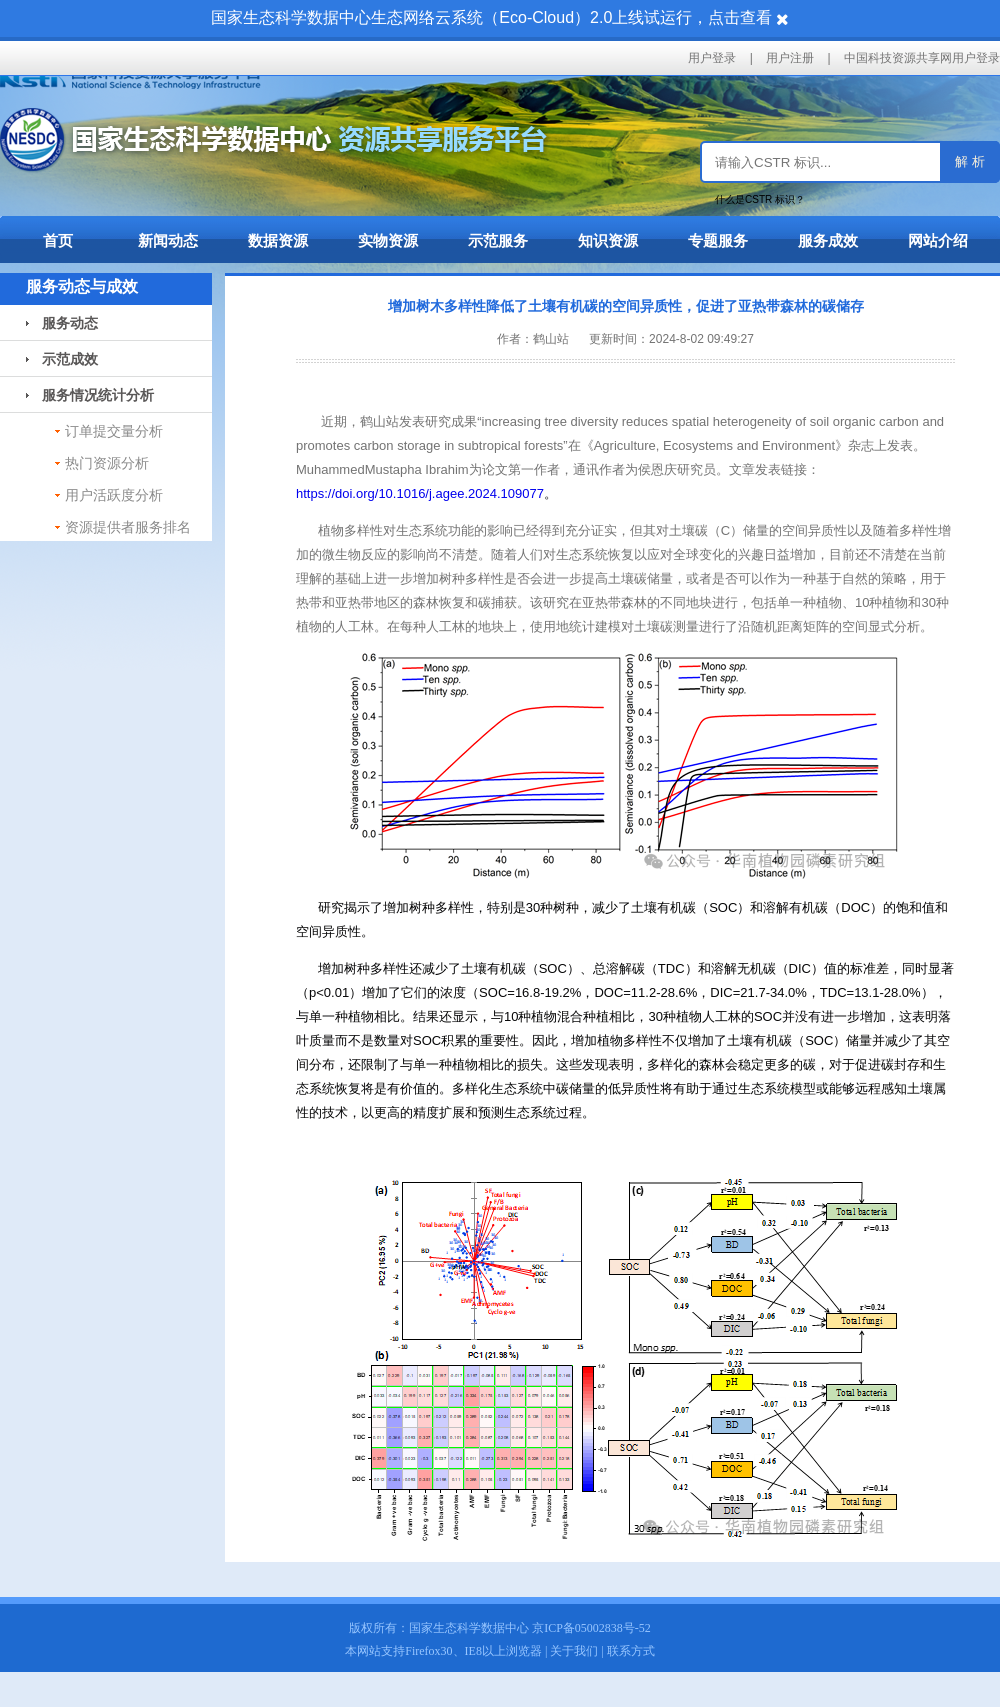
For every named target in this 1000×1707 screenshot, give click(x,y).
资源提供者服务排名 (128, 527)
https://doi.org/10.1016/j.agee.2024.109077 (420, 493)
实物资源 (388, 240)
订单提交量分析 (114, 431)
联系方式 (631, 1651)
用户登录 (712, 58)
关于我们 (574, 1651)
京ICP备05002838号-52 (591, 1628)
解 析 (970, 161)
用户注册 (790, 58)
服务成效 (828, 240)
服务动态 (62, 323)
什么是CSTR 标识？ (760, 199)
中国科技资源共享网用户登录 (922, 58)
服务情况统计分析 (90, 395)
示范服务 (498, 240)
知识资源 (608, 240)
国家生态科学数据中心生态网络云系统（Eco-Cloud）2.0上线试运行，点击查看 (491, 17)
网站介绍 (938, 240)
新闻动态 (168, 240)
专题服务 (718, 240)
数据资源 (278, 240)
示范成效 (62, 359)
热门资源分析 (107, 463)
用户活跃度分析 (114, 495)
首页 (58, 240)
